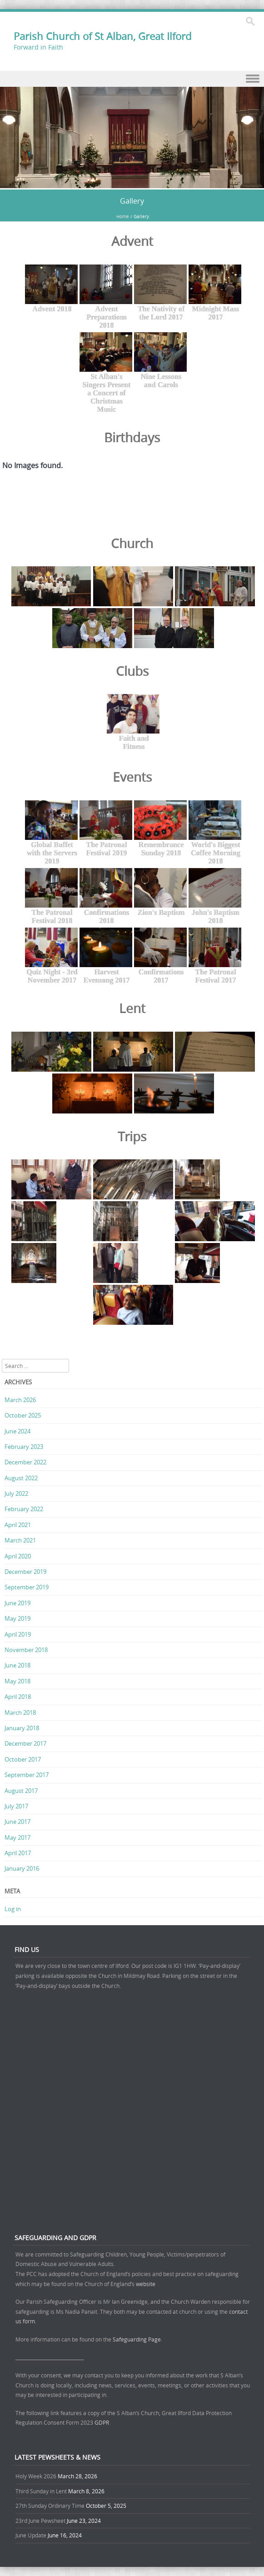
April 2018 (18, 1696)
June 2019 (17, 1603)
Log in (13, 1909)
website (145, 2283)
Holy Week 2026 (35, 2476)
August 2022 (21, 1478)
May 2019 (17, 1618)
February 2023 (24, 1447)
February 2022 (24, 1509)
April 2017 (18, 1853)
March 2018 (20, 1712)
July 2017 (16, 1806)
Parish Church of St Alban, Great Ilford (102, 36)
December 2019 (25, 1572)
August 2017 (21, 1791)
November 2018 (26, 1650)
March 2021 (20, 1540)
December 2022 (25, 1462)
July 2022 (16, 1493)
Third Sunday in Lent (41, 2491)
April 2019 (18, 1634)
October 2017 (23, 1759)
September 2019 (27, 1587)
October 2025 (23, 1415)
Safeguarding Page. (138, 2339)
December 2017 (25, 1743)
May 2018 (17, 1681)
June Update (30, 2535)
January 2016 (22, 1868)
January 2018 (22, 1728)
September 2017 (27, 1775)
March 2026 (20, 1400)
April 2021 (18, 1525)
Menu (132, 79)
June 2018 (17, 1665)
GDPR (102, 2422)
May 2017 (17, 1837)
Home (122, 217)
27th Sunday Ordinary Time (50, 2505)
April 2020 (18, 1556)
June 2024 (17, 1431)
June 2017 (17, 1821)
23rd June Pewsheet (40, 2520)
